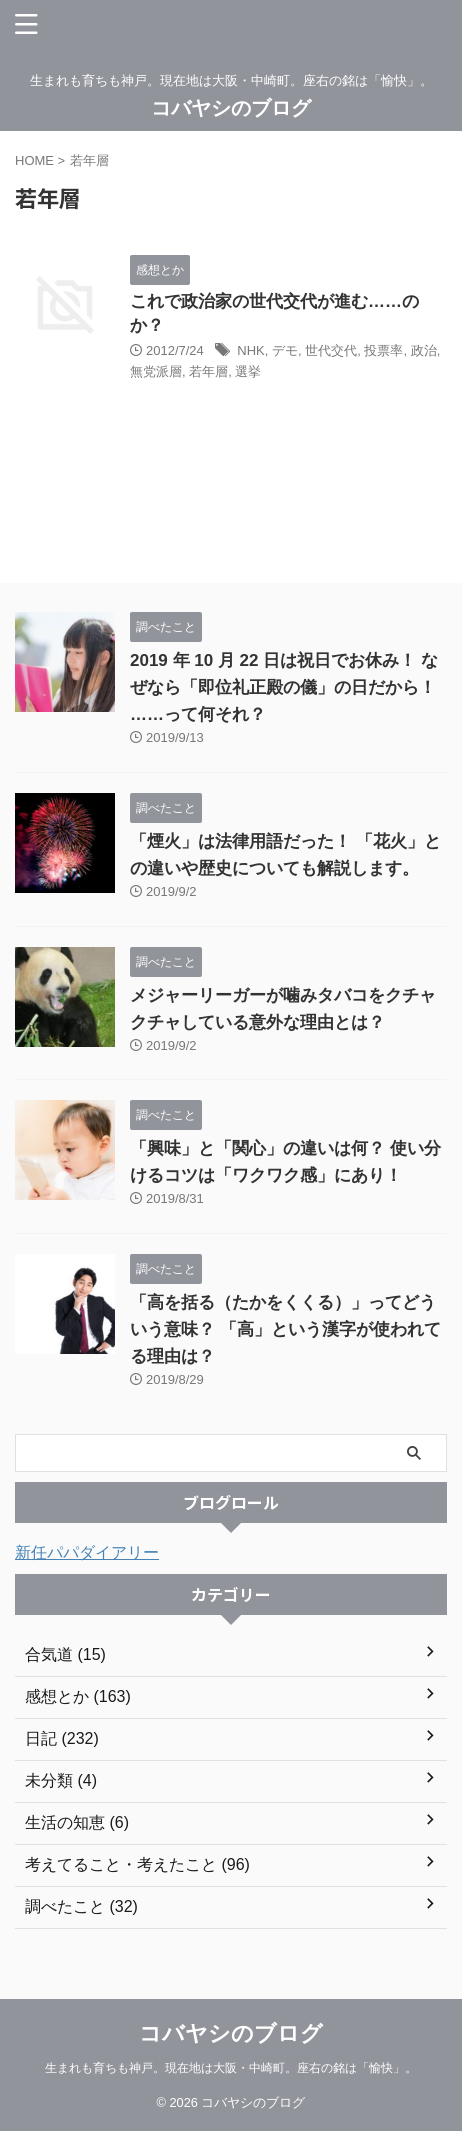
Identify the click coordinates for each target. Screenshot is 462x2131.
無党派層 (156, 371)
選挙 (248, 371)
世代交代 (331, 350)
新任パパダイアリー (87, 1552)
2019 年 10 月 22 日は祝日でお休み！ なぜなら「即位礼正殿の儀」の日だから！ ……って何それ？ (284, 687)
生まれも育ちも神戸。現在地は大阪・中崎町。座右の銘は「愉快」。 (231, 2068)
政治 (424, 350)
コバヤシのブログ (231, 108)
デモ (285, 350)
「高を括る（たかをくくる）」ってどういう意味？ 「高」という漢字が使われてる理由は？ (285, 1329)
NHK (250, 350)
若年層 (208, 371)
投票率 (383, 350)
